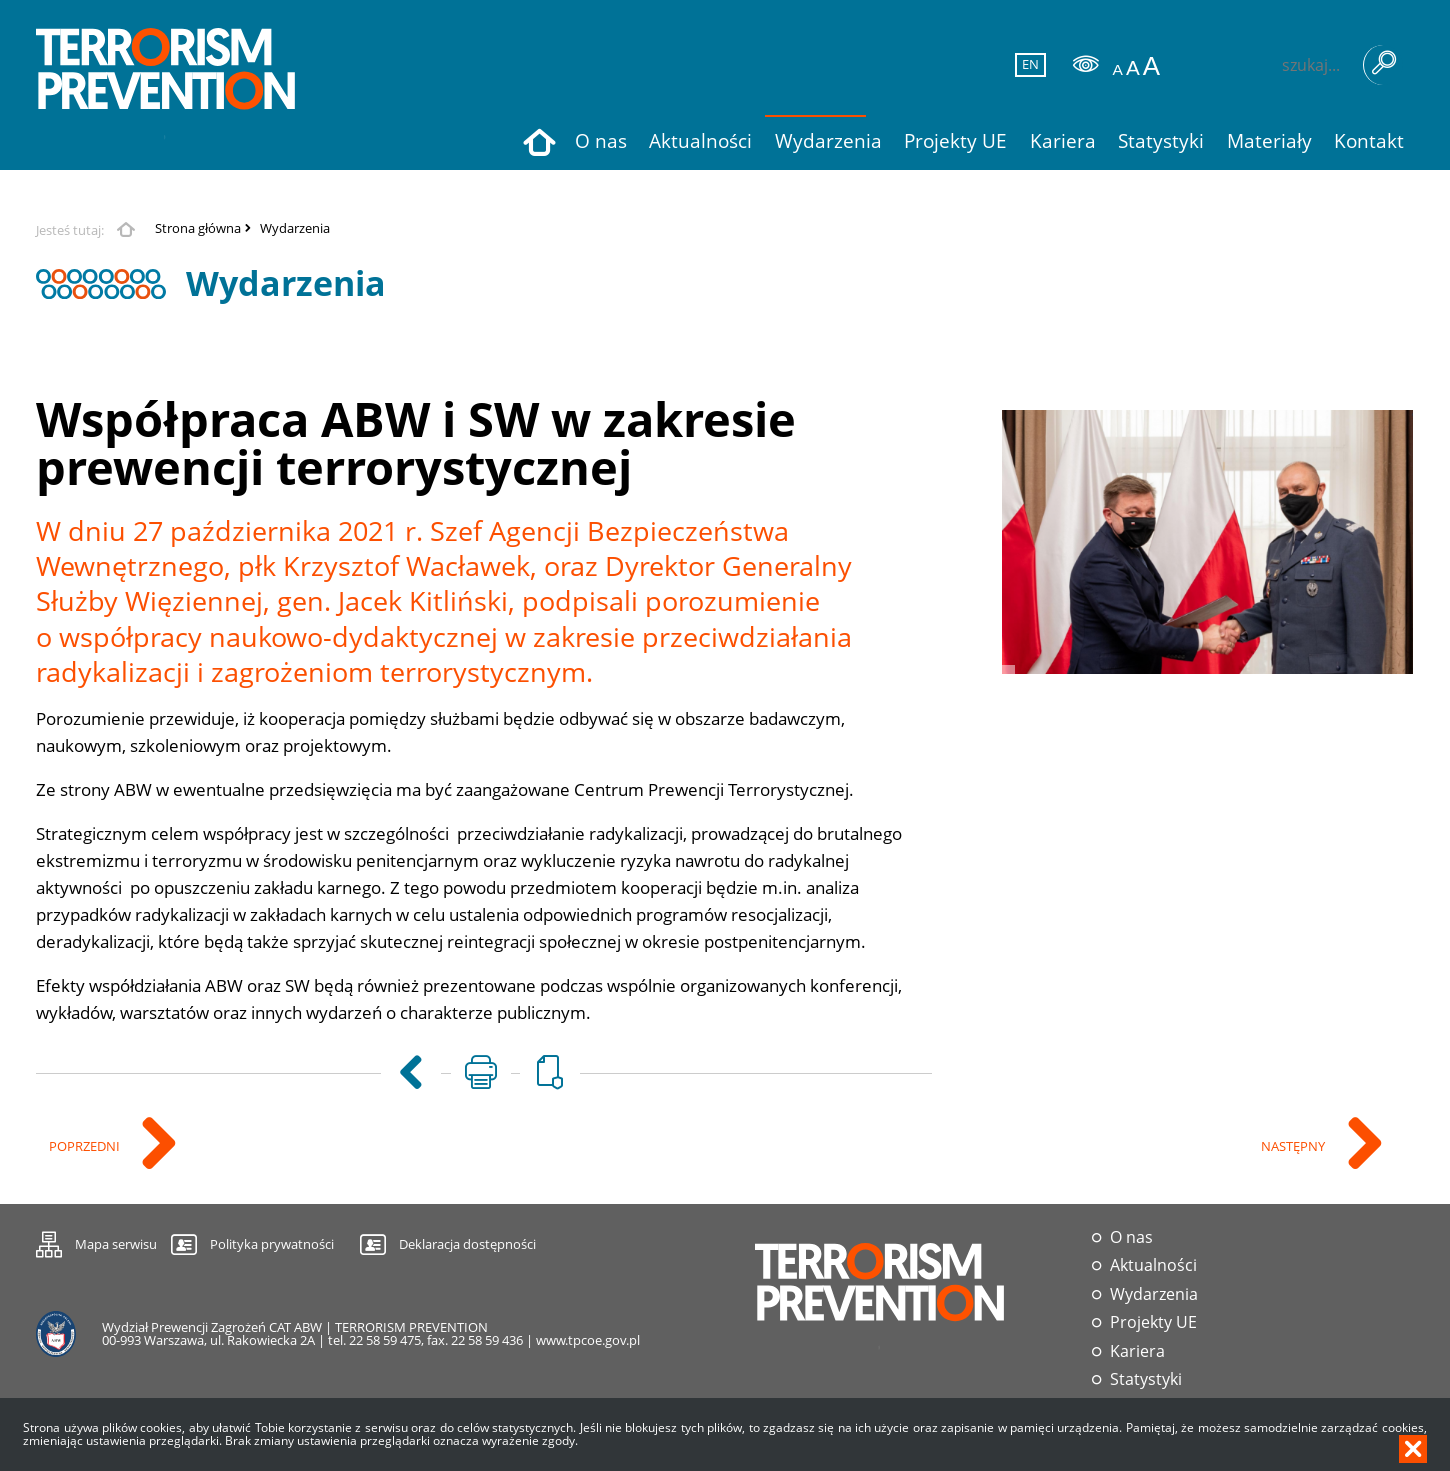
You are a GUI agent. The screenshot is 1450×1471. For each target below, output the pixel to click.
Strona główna (198, 228)
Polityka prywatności (272, 1244)
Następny (1291, 1142)
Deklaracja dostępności (467, 1244)
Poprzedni (83, 1142)
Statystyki (1146, 1379)
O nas (1131, 1237)
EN (1028, 64)
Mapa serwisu (96, 1241)
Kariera (1137, 1351)
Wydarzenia (295, 228)
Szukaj (1383, 65)
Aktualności (1153, 1265)
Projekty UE (1153, 1322)
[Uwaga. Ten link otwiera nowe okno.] (481, 1073)
